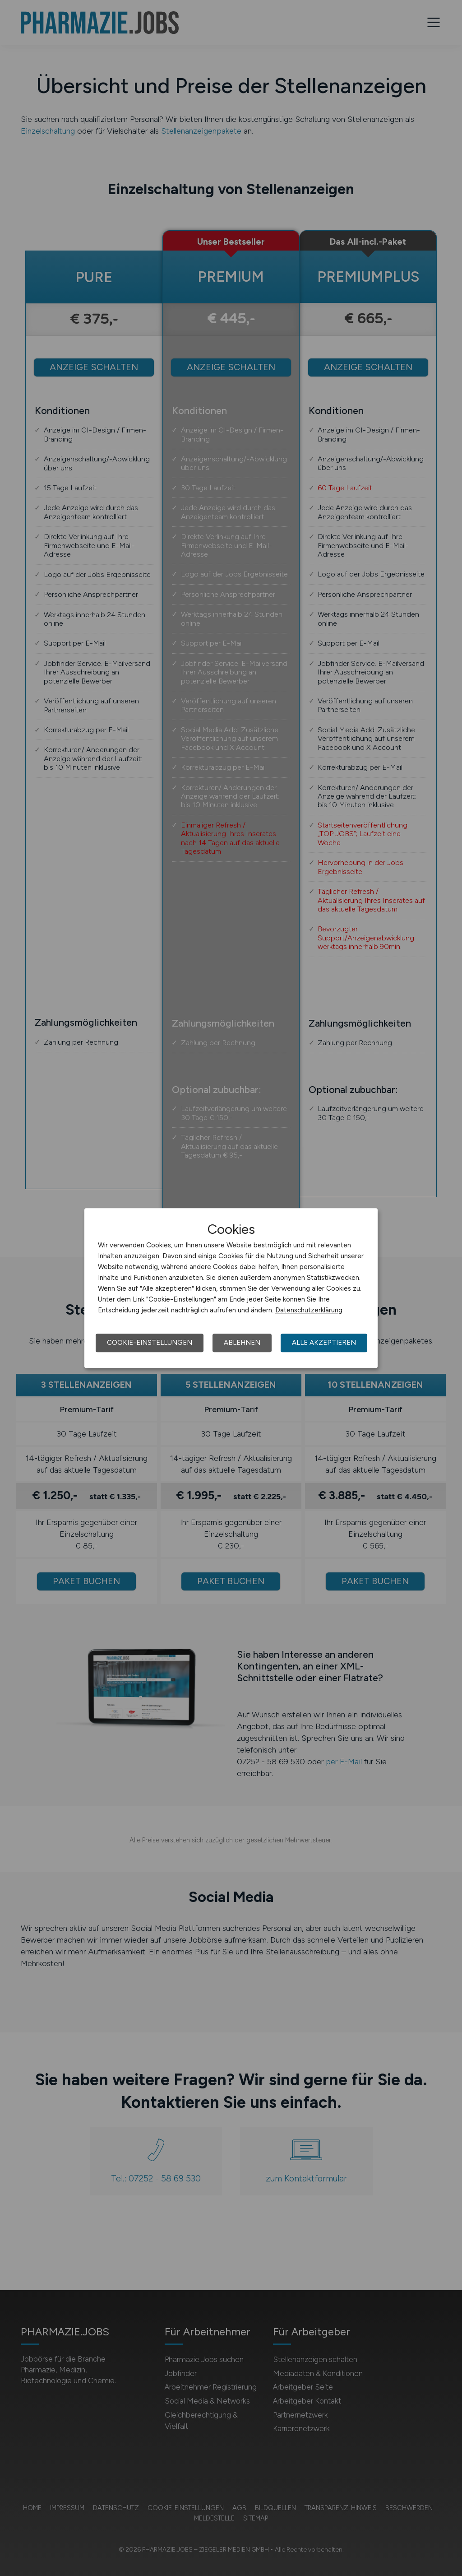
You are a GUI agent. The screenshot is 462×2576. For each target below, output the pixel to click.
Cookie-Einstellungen (149, 1343)
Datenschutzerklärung (308, 1310)
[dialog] (231, 1288)
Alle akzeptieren (324, 1343)
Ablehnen (242, 1343)
